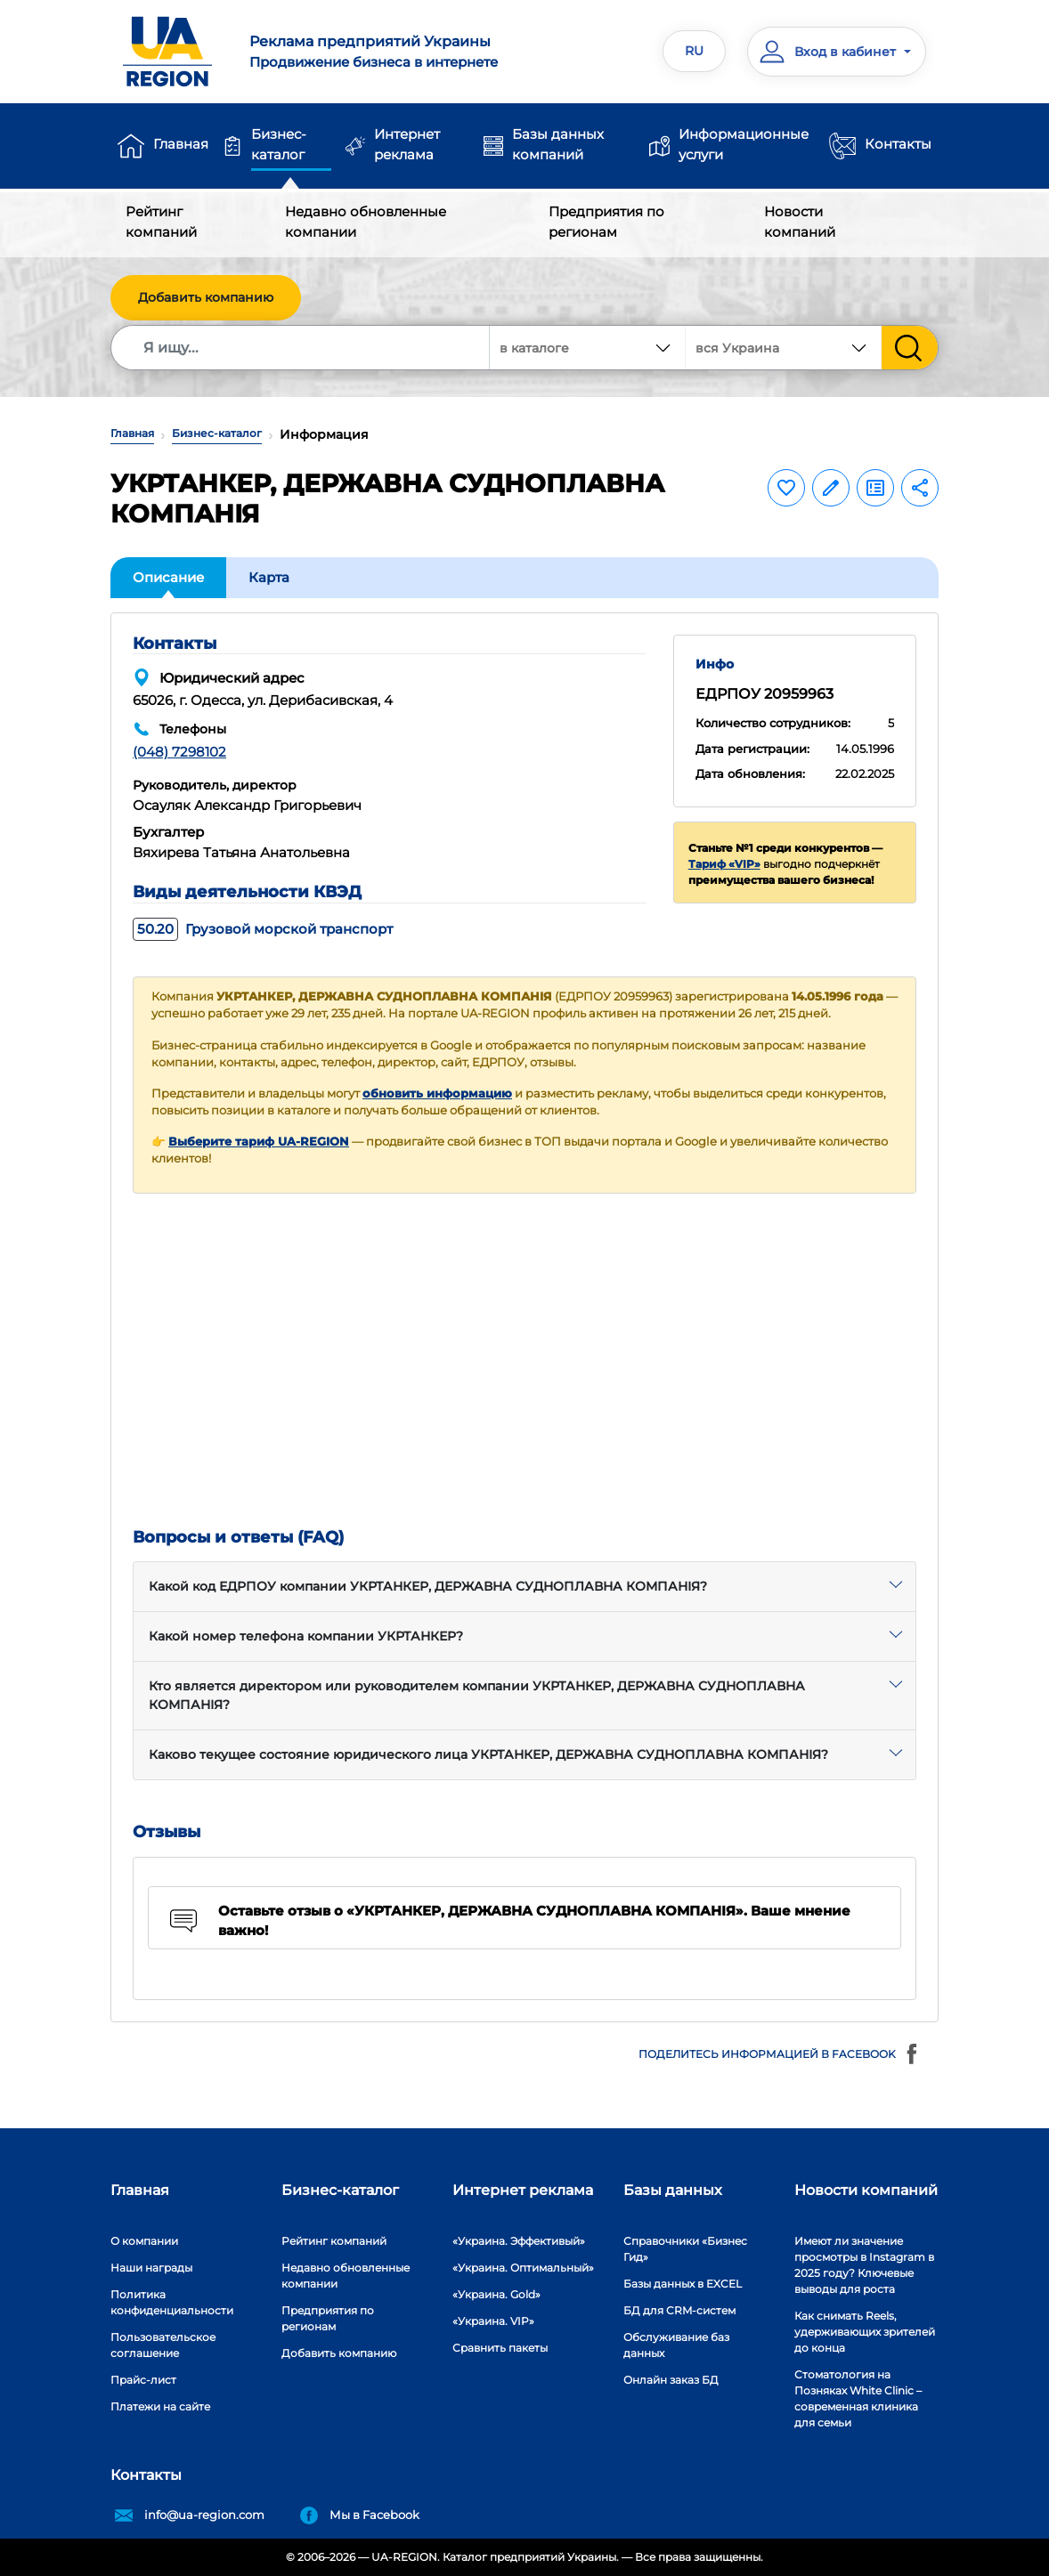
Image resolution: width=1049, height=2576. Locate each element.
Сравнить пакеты (500, 2347)
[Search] (301, 347)
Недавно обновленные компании (365, 221)
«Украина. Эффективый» (518, 2241)
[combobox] (784, 347)
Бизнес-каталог (278, 144)
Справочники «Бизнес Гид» (685, 2249)
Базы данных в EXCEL (682, 2283)
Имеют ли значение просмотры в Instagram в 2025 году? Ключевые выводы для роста (864, 2265)
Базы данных (672, 2190)
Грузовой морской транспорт (263, 928)
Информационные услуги (744, 144)
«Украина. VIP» (493, 2321)
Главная (180, 143)
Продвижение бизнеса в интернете (379, 50)
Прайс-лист (143, 2379)
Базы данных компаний (558, 144)
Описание (168, 577)
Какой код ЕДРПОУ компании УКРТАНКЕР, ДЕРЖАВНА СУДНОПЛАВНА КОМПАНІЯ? (428, 1586)
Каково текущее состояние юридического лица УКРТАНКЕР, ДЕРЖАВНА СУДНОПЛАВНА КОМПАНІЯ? (488, 1754)
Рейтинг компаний (161, 221)
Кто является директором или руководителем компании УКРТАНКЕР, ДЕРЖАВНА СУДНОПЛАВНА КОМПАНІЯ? (477, 1695)
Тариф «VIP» (724, 864)
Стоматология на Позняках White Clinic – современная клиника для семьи (858, 2398)
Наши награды (151, 2267)
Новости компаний (799, 221)
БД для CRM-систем (679, 2310)
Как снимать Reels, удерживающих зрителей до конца (864, 2331)
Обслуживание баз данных (676, 2345)
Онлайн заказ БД (671, 2379)
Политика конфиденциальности (171, 2302)
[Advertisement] (524, 1361)
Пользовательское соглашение (162, 2345)
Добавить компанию (205, 297)
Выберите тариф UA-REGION (258, 1141)
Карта (268, 577)
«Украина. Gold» (496, 2294)
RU (694, 51)
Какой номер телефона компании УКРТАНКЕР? (306, 1636)
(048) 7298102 (179, 751)
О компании (144, 2241)
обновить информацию (437, 1093)
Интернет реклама (407, 144)
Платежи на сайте (160, 2406)
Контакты (898, 143)
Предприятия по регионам (606, 221)
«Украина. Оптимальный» (523, 2267)
